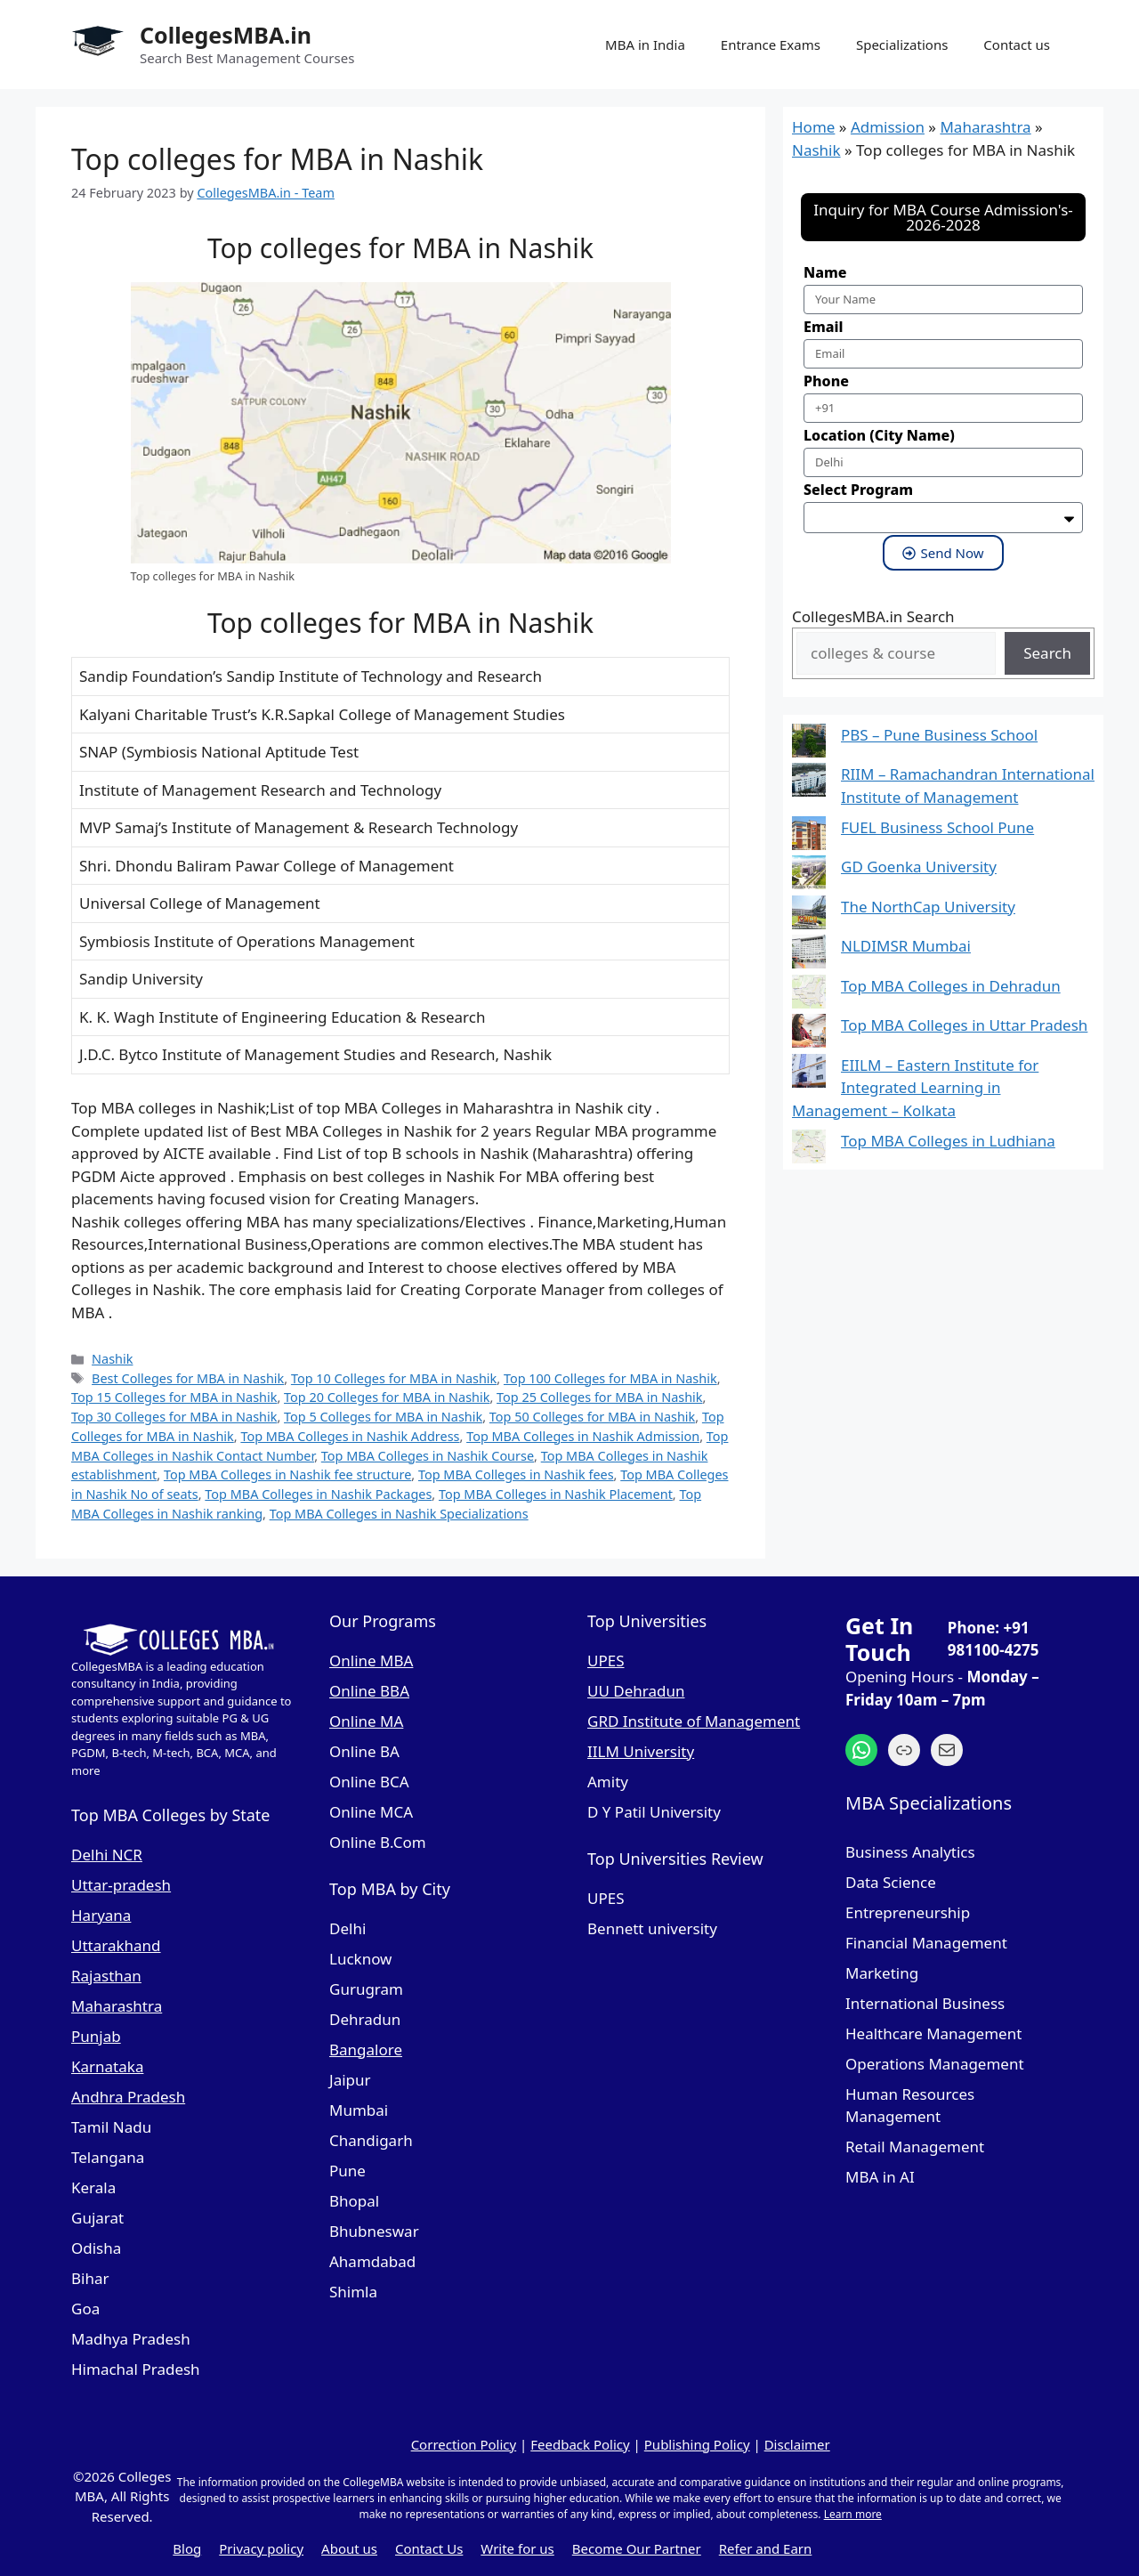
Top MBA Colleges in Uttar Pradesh (964, 1025)
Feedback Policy (579, 2444)
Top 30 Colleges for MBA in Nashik (174, 1416)
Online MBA (371, 1660)
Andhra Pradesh (128, 2096)
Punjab (96, 2036)
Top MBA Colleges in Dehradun (951, 986)
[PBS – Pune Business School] (809, 744)
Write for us (517, 2548)
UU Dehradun (635, 1691)
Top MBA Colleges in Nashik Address (349, 1436)
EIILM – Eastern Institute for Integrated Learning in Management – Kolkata (915, 1088)
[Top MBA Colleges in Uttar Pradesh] (809, 1034)
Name (825, 272)
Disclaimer (797, 2444)
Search (1047, 653)
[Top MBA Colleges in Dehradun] (809, 995)
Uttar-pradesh (121, 1885)
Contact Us (429, 2548)
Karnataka (107, 2066)
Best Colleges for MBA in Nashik (188, 1378)
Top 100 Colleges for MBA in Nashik (610, 1378)
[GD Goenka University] (809, 875)
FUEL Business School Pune (937, 827)
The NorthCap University (928, 906)
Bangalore (365, 2049)
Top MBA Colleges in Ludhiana (948, 1140)
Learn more (853, 2514)
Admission (888, 127)
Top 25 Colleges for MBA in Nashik (599, 1397)
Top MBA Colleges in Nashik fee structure (287, 1474)
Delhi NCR (106, 1854)
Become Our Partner (636, 2548)
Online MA (366, 1721)
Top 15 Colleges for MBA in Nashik (174, 1397)
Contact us (1016, 44)
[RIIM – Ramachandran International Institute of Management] (809, 783)
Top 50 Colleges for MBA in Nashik (592, 1416)
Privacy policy (261, 2548)
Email (823, 326)
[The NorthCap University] (809, 915)
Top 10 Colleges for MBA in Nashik (394, 1378)
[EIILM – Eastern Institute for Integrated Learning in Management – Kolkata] (809, 1074)
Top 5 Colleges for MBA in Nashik (383, 1416)
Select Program (858, 489)
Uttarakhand (116, 1945)
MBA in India (645, 44)
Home (813, 127)
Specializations (902, 44)
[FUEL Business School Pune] (809, 836)
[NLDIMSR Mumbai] (809, 955)
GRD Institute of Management (693, 1721)
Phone (826, 381)
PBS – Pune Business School (939, 735)
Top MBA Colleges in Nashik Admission (582, 1436)
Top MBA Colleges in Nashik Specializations (399, 1513)
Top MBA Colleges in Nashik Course (427, 1455)
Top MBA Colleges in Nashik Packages (318, 1494)
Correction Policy (464, 2444)
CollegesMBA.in (225, 35)
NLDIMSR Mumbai (906, 946)
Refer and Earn (765, 2548)
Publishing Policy (697, 2444)
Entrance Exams (770, 44)
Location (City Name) (879, 435)
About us (349, 2548)
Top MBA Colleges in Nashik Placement (556, 1494)
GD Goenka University (919, 866)
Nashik (112, 1358)
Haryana (101, 1915)
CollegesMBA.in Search (873, 616)
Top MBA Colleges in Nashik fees (516, 1474)
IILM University (640, 1751)
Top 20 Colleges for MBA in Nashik (386, 1397)
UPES (606, 1660)
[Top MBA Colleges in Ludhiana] (809, 1150)
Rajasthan (106, 1975)
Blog (187, 2548)
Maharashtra (985, 127)
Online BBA (369, 1691)
